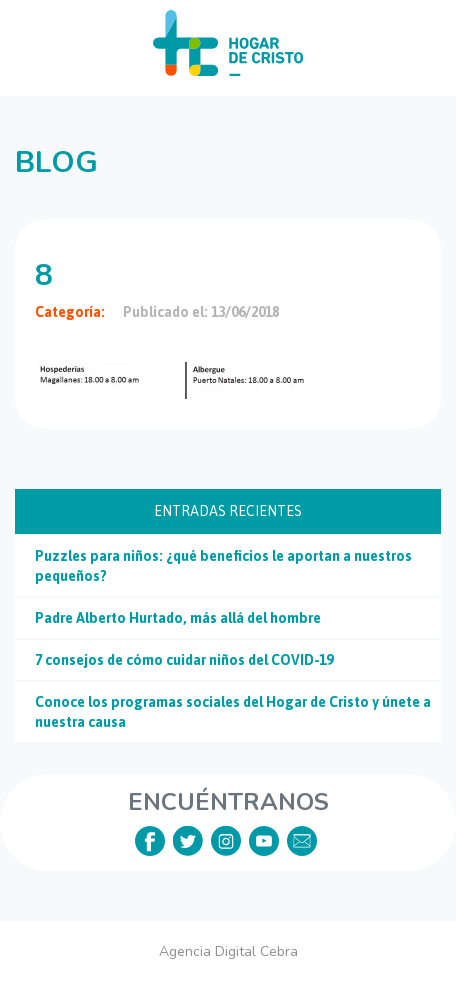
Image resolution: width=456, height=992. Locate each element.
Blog (56, 162)
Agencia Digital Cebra (228, 951)
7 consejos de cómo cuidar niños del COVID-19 (184, 660)
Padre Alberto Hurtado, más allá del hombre (178, 618)
